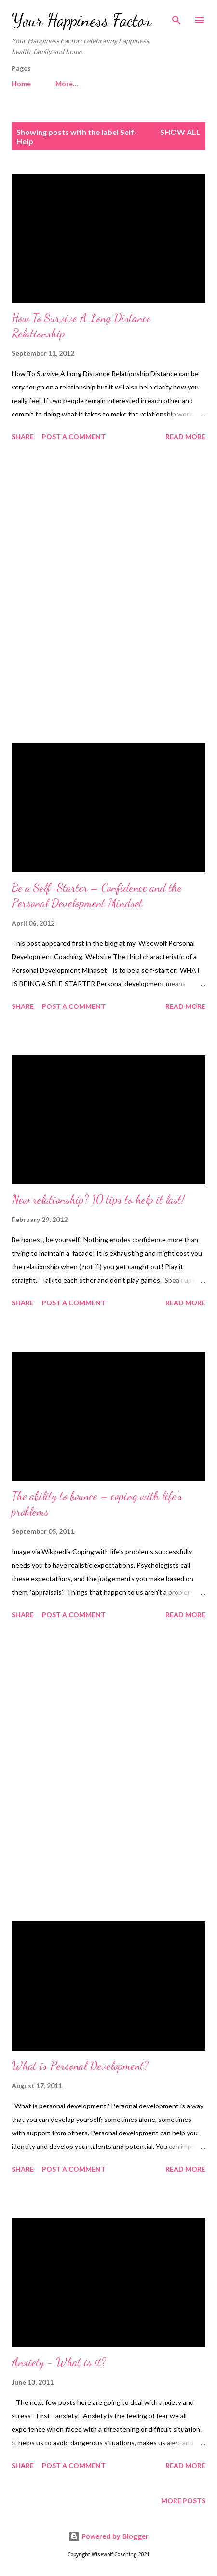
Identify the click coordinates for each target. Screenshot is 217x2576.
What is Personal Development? (80, 2066)
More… (66, 84)
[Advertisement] (108, 593)
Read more (185, 436)
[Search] (176, 17)
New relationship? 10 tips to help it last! (98, 1200)
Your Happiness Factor (81, 20)
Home (21, 84)
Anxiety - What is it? (59, 2362)
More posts (183, 2500)
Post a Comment (74, 436)
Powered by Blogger (108, 2536)
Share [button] (23, 436)
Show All (180, 131)
